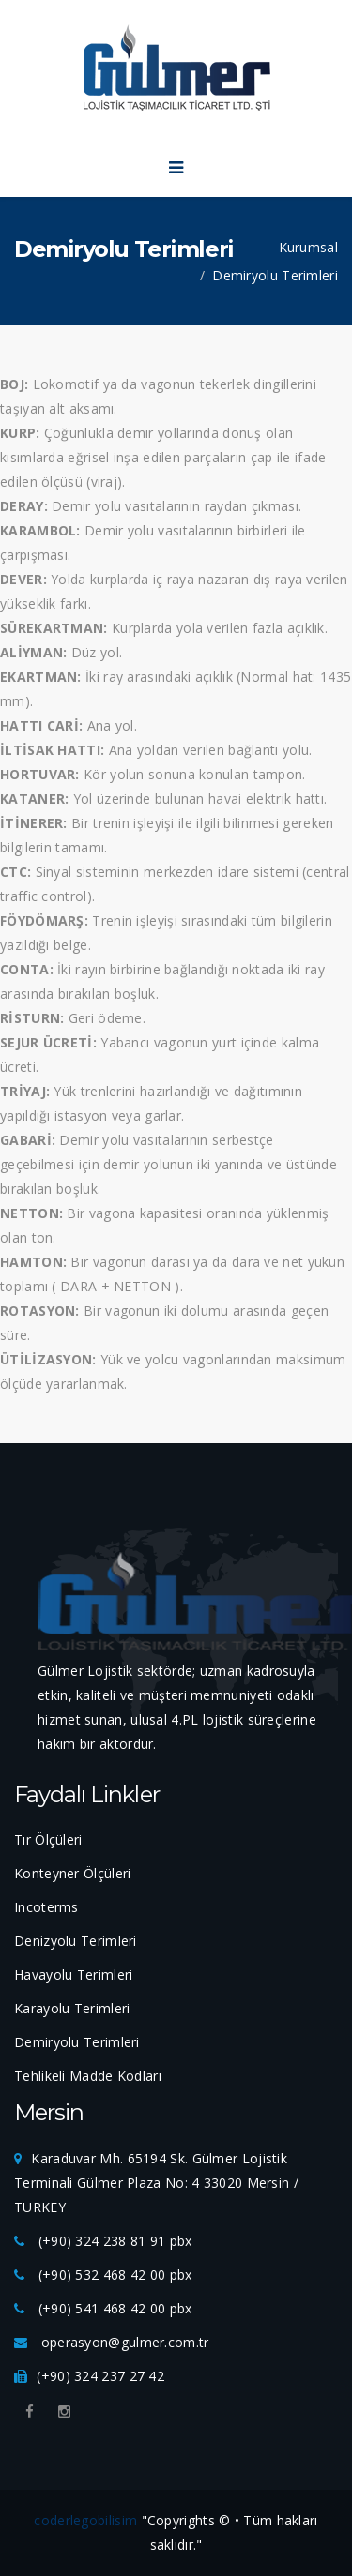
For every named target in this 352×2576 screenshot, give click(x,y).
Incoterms (46, 1907)
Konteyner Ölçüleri (72, 1873)
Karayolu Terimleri (72, 2008)
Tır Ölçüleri (48, 1839)
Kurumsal (308, 247)
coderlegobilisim (85, 2520)
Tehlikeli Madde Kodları (87, 2076)
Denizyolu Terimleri (75, 1941)
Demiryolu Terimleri (275, 275)
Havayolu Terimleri (73, 1974)
